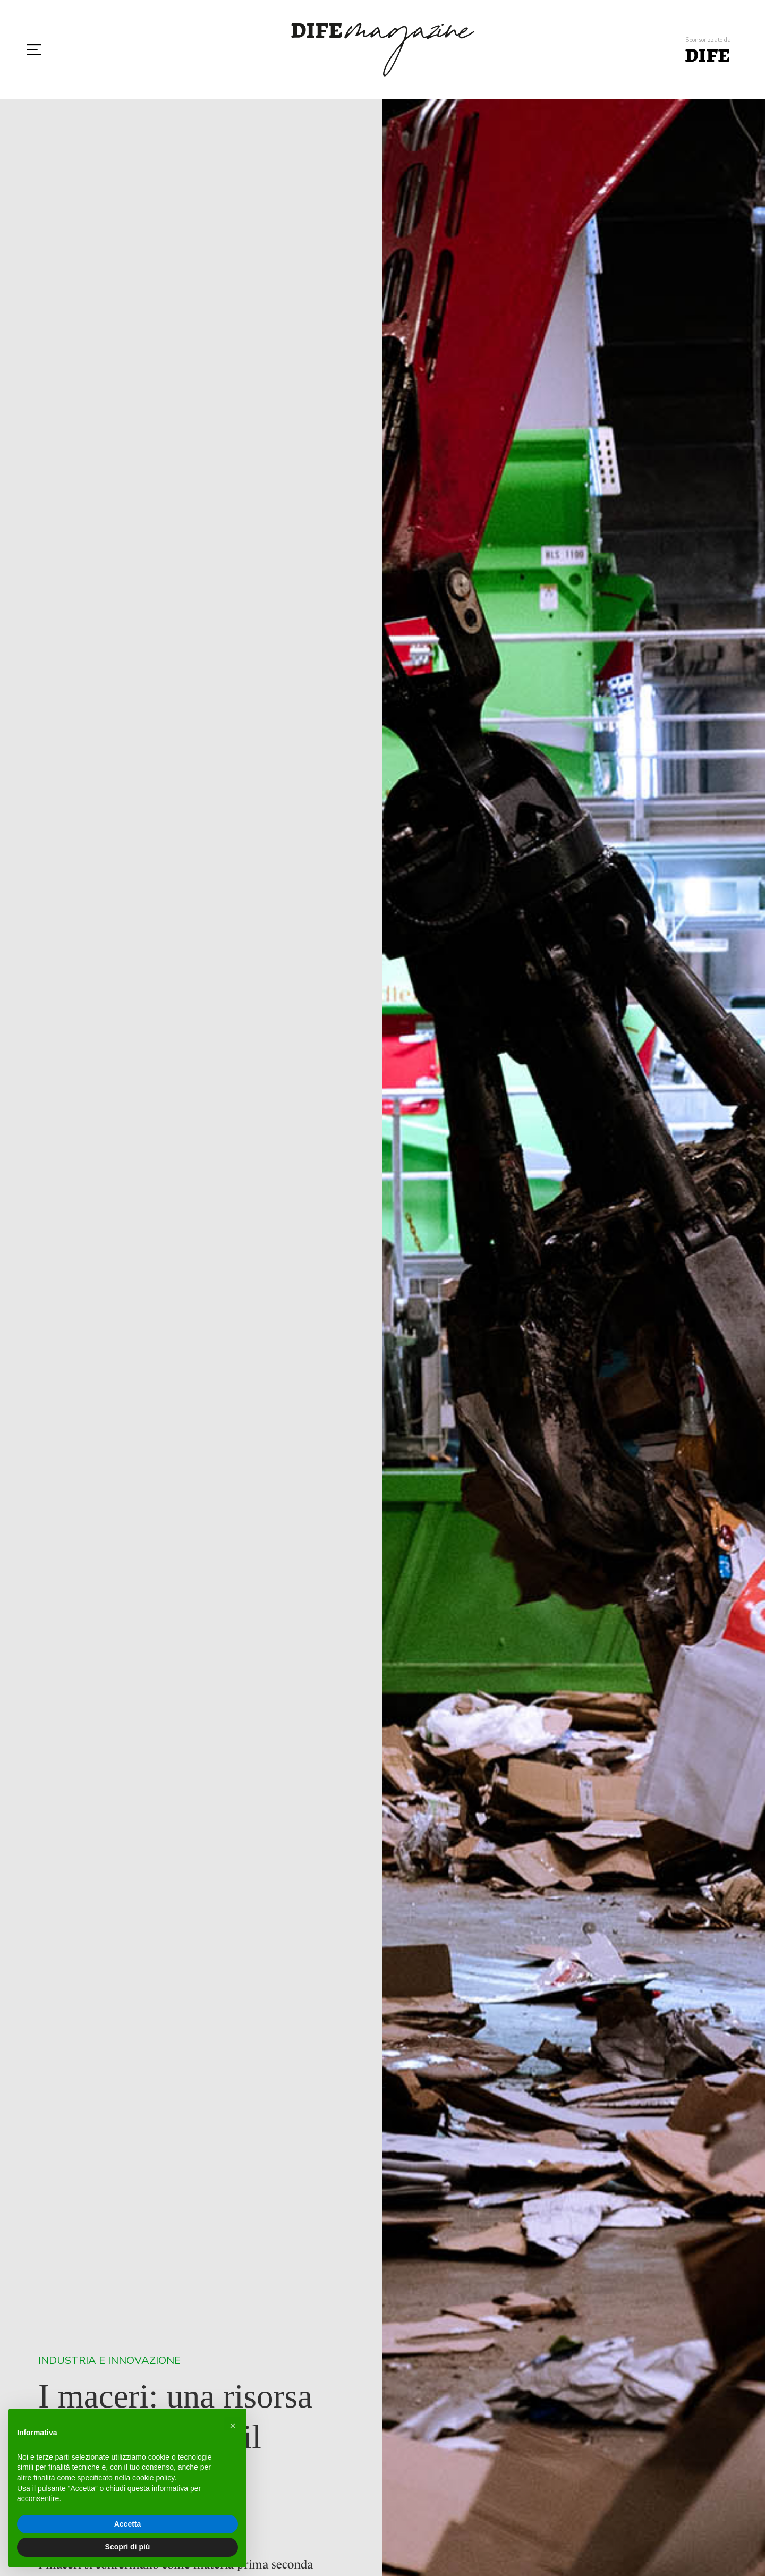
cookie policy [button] (153, 2477)
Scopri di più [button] (127, 2547)
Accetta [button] (127, 2524)
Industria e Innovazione (109, 2360)
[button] (232, 2425)
